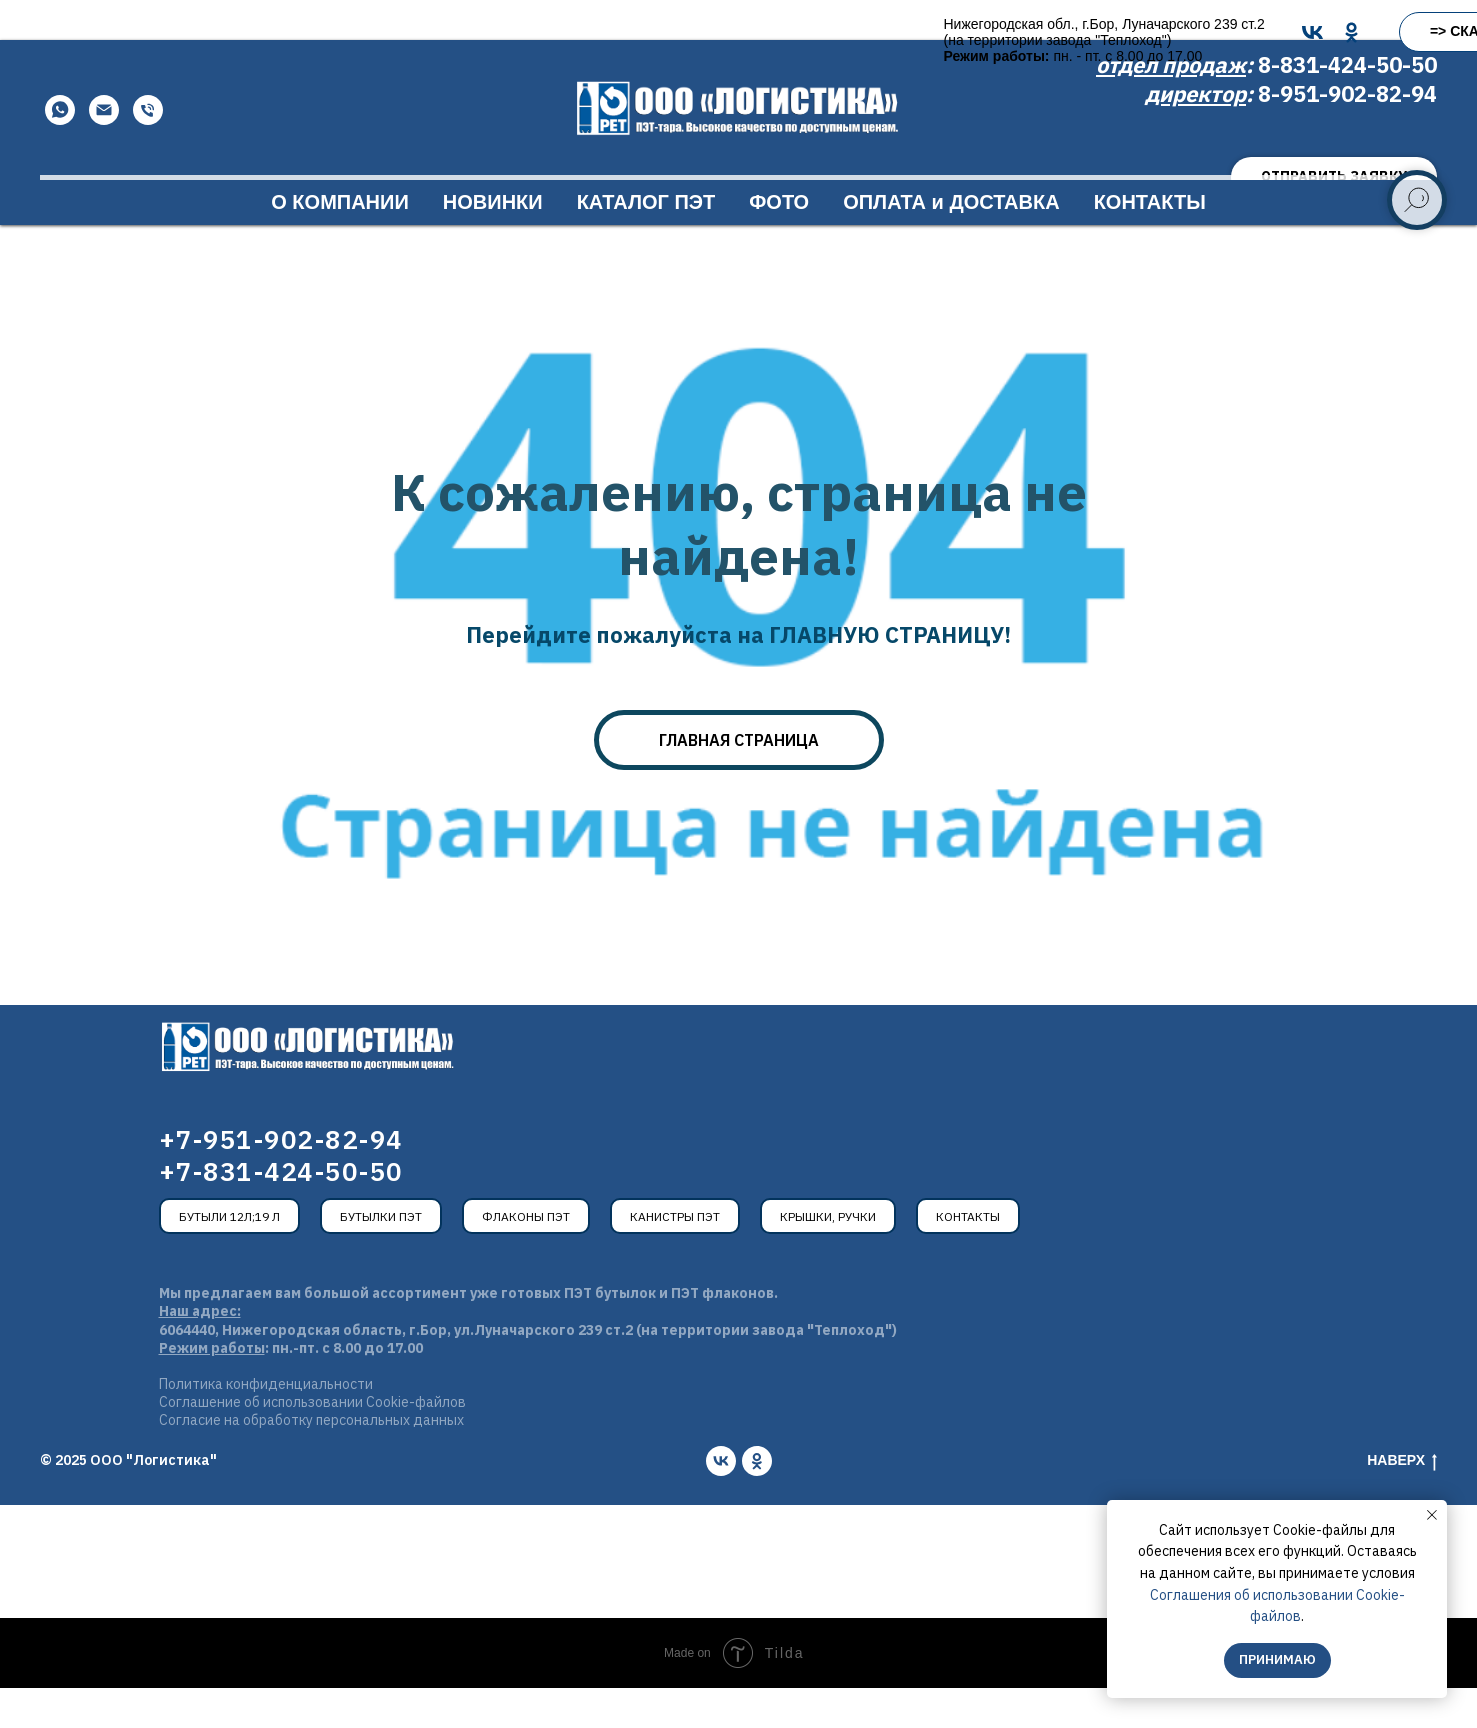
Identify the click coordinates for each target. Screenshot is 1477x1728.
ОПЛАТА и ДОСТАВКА (951, 242)
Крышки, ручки (828, 1256)
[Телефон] (148, 150)
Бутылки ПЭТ (381, 1256)
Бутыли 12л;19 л (229, 1256)
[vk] (721, 1501)
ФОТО (779, 242)
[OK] (730, 32)
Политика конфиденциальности (266, 1424)
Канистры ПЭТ (675, 1256)
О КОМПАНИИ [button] (340, 242)
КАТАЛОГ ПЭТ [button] (646, 242)
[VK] (691, 32)
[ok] (757, 1501)
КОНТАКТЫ (1150, 242)
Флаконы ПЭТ (526, 1256)
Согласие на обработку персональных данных (311, 1460)
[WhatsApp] (60, 150)
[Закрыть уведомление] (1432, 1515)
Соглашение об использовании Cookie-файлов (312, 1442)
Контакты (968, 1256)
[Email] (104, 150)
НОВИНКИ (493, 242)
